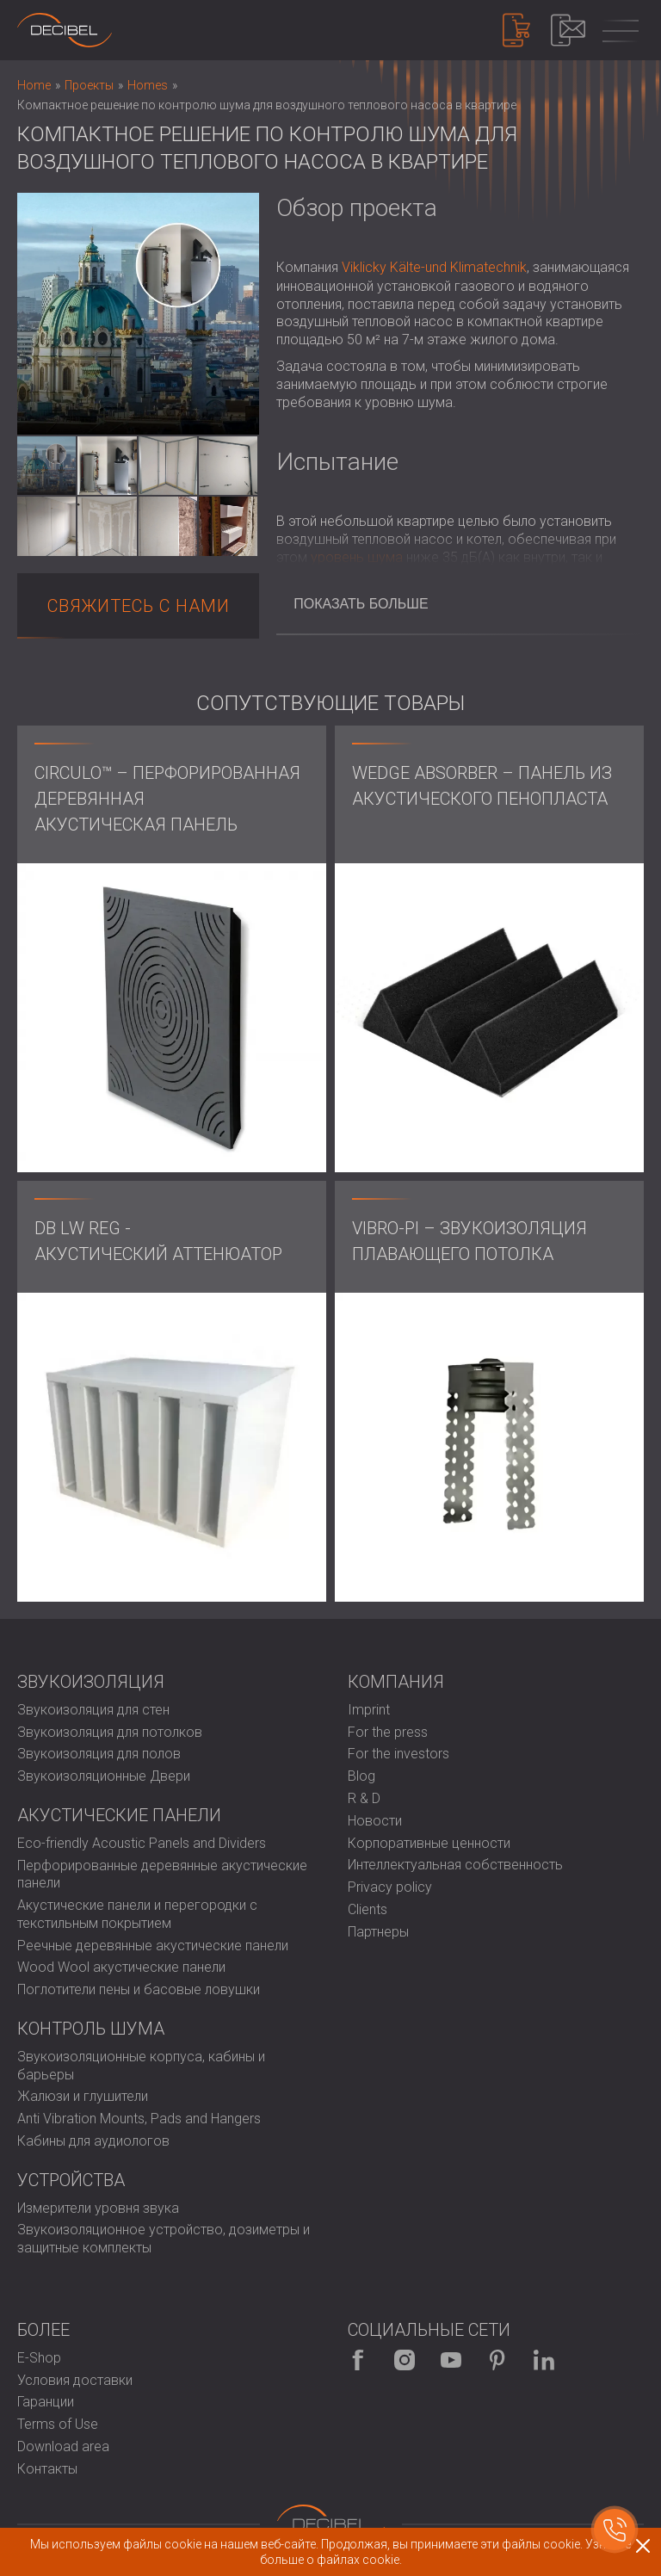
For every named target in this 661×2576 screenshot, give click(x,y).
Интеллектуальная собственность (455, 1864)
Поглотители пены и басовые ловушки (138, 1989)
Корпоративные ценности (429, 1843)
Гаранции (45, 2402)
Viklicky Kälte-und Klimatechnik (434, 267)
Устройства (71, 2180)
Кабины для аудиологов (93, 2141)
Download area (63, 2446)
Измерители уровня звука (98, 2208)
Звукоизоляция (90, 1681)
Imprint (369, 1710)
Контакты (47, 2469)
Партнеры (378, 1932)
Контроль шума (90, 2028)
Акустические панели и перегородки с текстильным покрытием (137, 1914)
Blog (361, 1776)
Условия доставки (75, 2380)
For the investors (398, 1753)
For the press (388, 1732)
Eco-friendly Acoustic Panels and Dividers (141, 1843)
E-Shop (39, 2358)
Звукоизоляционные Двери (103, 1776)
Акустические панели (119, 1815)
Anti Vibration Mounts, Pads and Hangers (139, 2118)
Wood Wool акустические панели (121, 1967)
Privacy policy (390, 1887)
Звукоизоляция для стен (93, 1710)
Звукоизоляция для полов (99, 1753)
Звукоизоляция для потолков (109, 1732)
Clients (367, 1909)
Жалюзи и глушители (82, 2096)
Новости (375, 1821)
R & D (364, 1798)
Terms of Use (57, 2424)
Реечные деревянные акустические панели (152, 1945)
